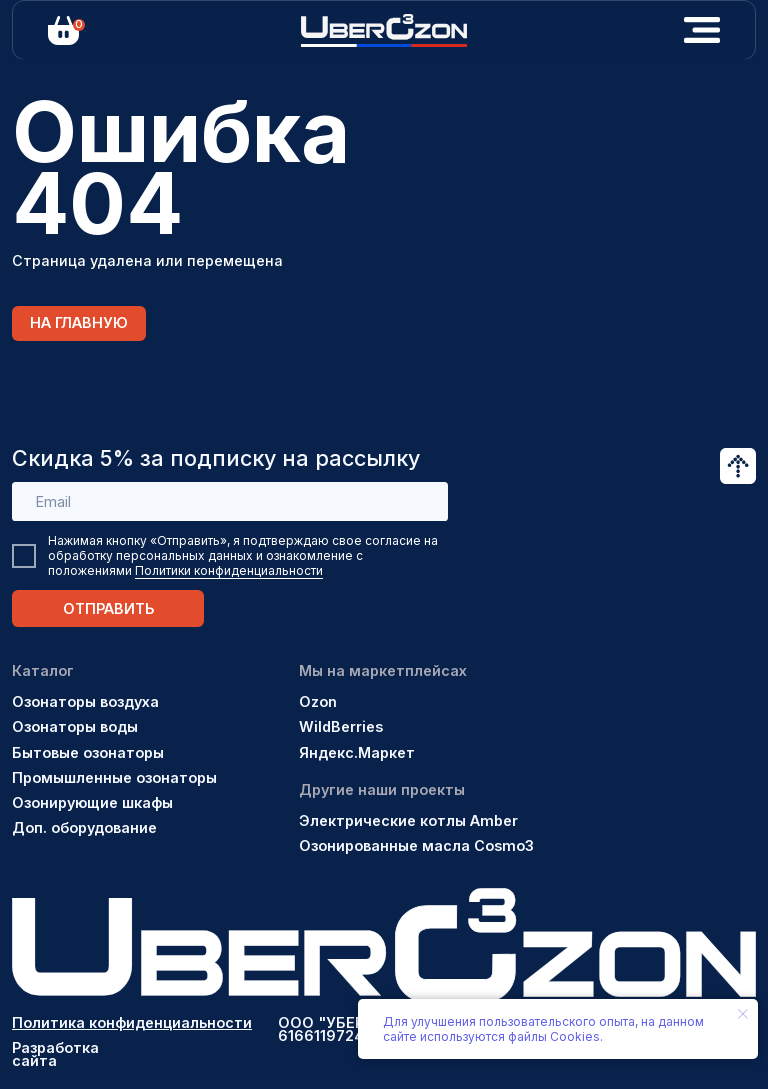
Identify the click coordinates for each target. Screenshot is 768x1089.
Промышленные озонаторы (114, 777)
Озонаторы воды (75, 726)
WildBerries (341, 726)
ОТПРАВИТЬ (108, 608)
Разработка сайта (55, 1054)
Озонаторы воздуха (85, 701)
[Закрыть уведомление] (743, 1014)
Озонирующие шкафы (92, 802)
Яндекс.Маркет (357, 752)
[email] (230, 502)
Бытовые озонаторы (88, 752)
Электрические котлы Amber (408, 820)
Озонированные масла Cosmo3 (416, 845)
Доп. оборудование (84, 827)
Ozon (318, 701)
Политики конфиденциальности (229, 570)
